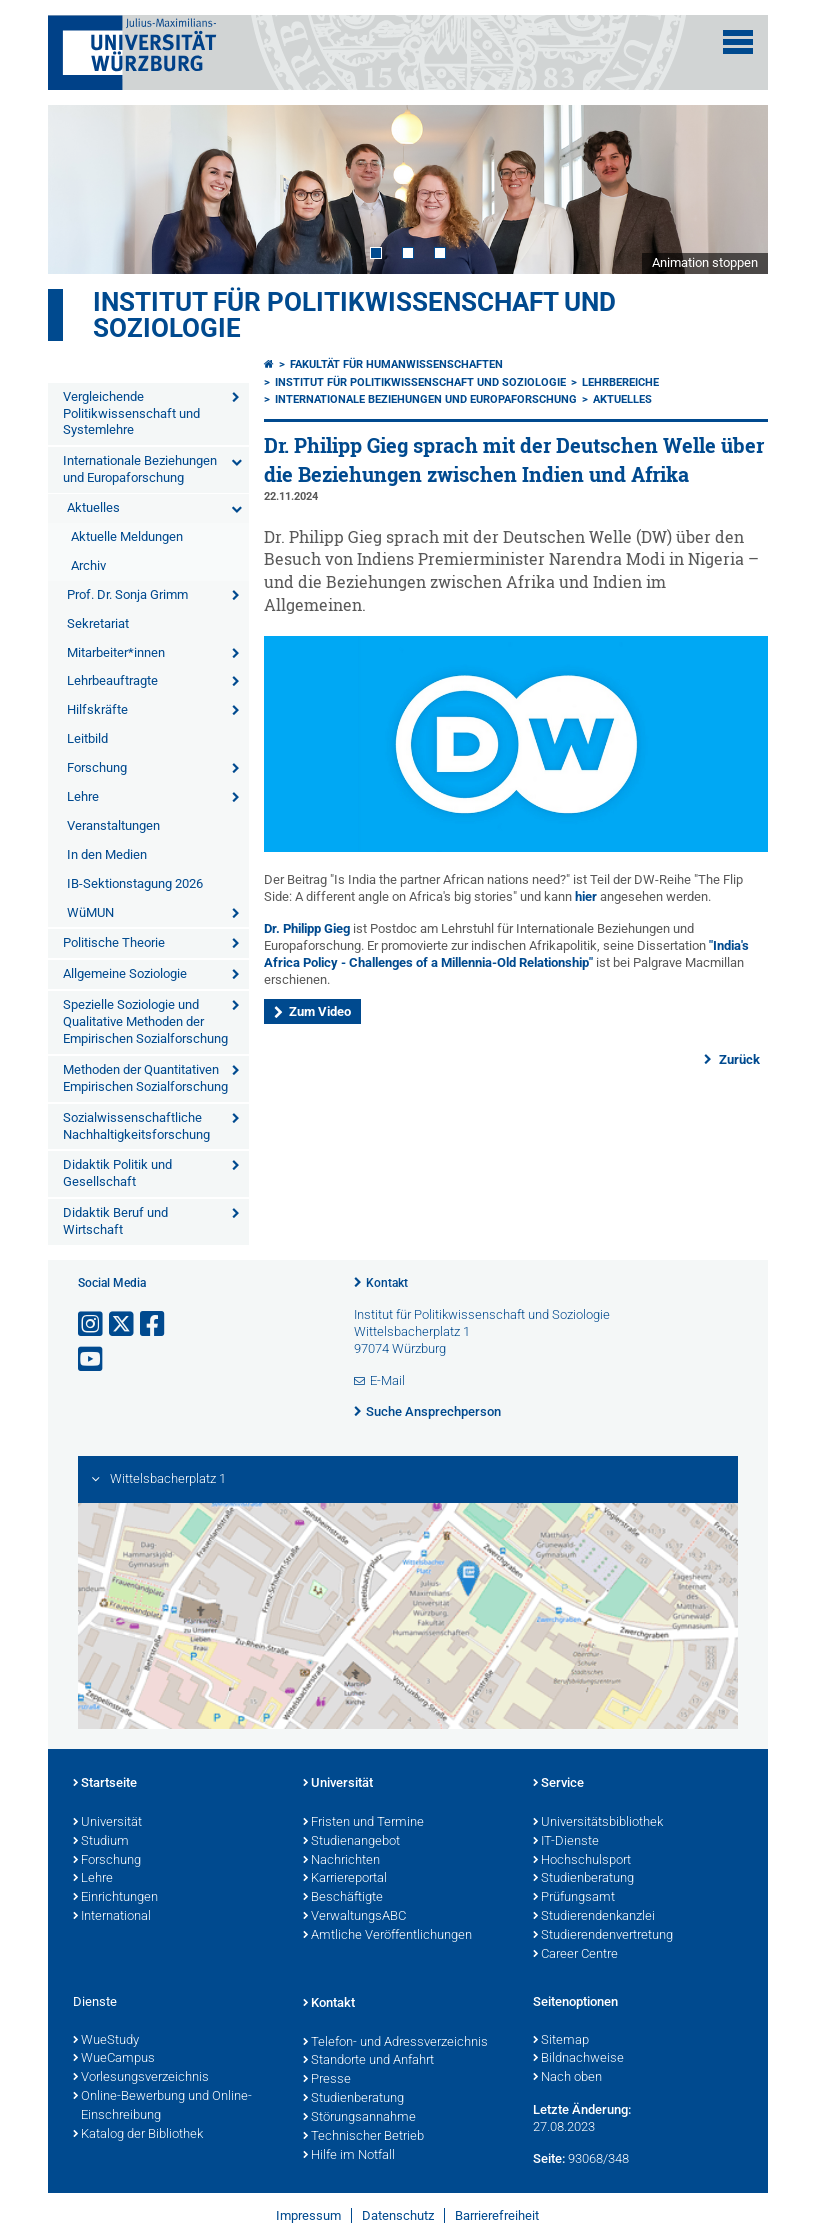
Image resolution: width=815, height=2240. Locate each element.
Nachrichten (341, 1861)
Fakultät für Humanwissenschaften (396, 364)
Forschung (97, 767)
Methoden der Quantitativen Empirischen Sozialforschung (145, 1078)
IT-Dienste (566, 1842)
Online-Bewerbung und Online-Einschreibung (162, 2106)
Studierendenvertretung (603, 1936)
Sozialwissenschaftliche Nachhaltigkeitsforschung (136, 1126)
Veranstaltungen (113, 825)
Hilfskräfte (97, 709)
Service (558, 1784)
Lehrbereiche (620, 382)
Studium (101, 1842)
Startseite (105, 1784)
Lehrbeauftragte (112, 680)
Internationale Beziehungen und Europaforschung (140, 469)
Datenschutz (398, 2215)
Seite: (549, 2158)
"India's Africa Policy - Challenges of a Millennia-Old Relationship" (506, 954)
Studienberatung (583, 1879)
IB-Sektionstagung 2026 (135, 883)
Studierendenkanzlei (594, 1917)
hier (587, 896)
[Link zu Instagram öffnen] (92, 1324)
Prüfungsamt (574, 1898)
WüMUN (90, 912)
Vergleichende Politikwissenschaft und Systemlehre (131, 413)
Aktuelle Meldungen (127, 536)
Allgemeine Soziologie (125, 973)
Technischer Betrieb (363, 2137)
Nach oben (567, 2078)
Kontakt (387, 1283)
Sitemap (561, 2041)
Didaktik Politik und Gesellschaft (117, 1173)
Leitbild (87, 738)
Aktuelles (93, 507)
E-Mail (387, 1380)
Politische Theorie (114, 942)
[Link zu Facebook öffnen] (154, 1324)
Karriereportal (345, 1879)
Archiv (88, 565)
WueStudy (106, 2041)
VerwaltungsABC (354, 1917)
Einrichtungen (115, 1898)
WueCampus (114, 2059)
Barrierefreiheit (497, 2215)
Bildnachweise (578, 2059)
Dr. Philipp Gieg (307, 928)
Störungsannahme (359, 2118)
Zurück (738, 1059)
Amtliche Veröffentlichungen (387, 1936)
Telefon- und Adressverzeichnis (395, 2043)
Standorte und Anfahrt (368, 2061)
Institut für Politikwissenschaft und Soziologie (354, 315)
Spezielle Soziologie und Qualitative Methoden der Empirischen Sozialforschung (145, 1021)
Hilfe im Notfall (349, 2156)
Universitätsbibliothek (598, 1823)
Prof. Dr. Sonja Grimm (127, 594)
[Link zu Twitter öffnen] (123, 1324)
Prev (83, 189)
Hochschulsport (582, 1861)
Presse (327, 2080)
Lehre (83, 796)
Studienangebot (351, 1842)
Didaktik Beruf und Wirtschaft (115, 1221)
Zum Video (320, 1011)
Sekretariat (98, 623)
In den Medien (107, 854)
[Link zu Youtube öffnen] (92, 1359)
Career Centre (575, 1955)
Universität (107, 1823)
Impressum (308, 2215)
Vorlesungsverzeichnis (141, 2078)
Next (733, 189)
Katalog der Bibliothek (138, 2135)
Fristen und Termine (363, 1823)
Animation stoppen (705, 262)
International (112, 1917)
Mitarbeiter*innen (116, 652)
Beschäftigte (343, 1898)
